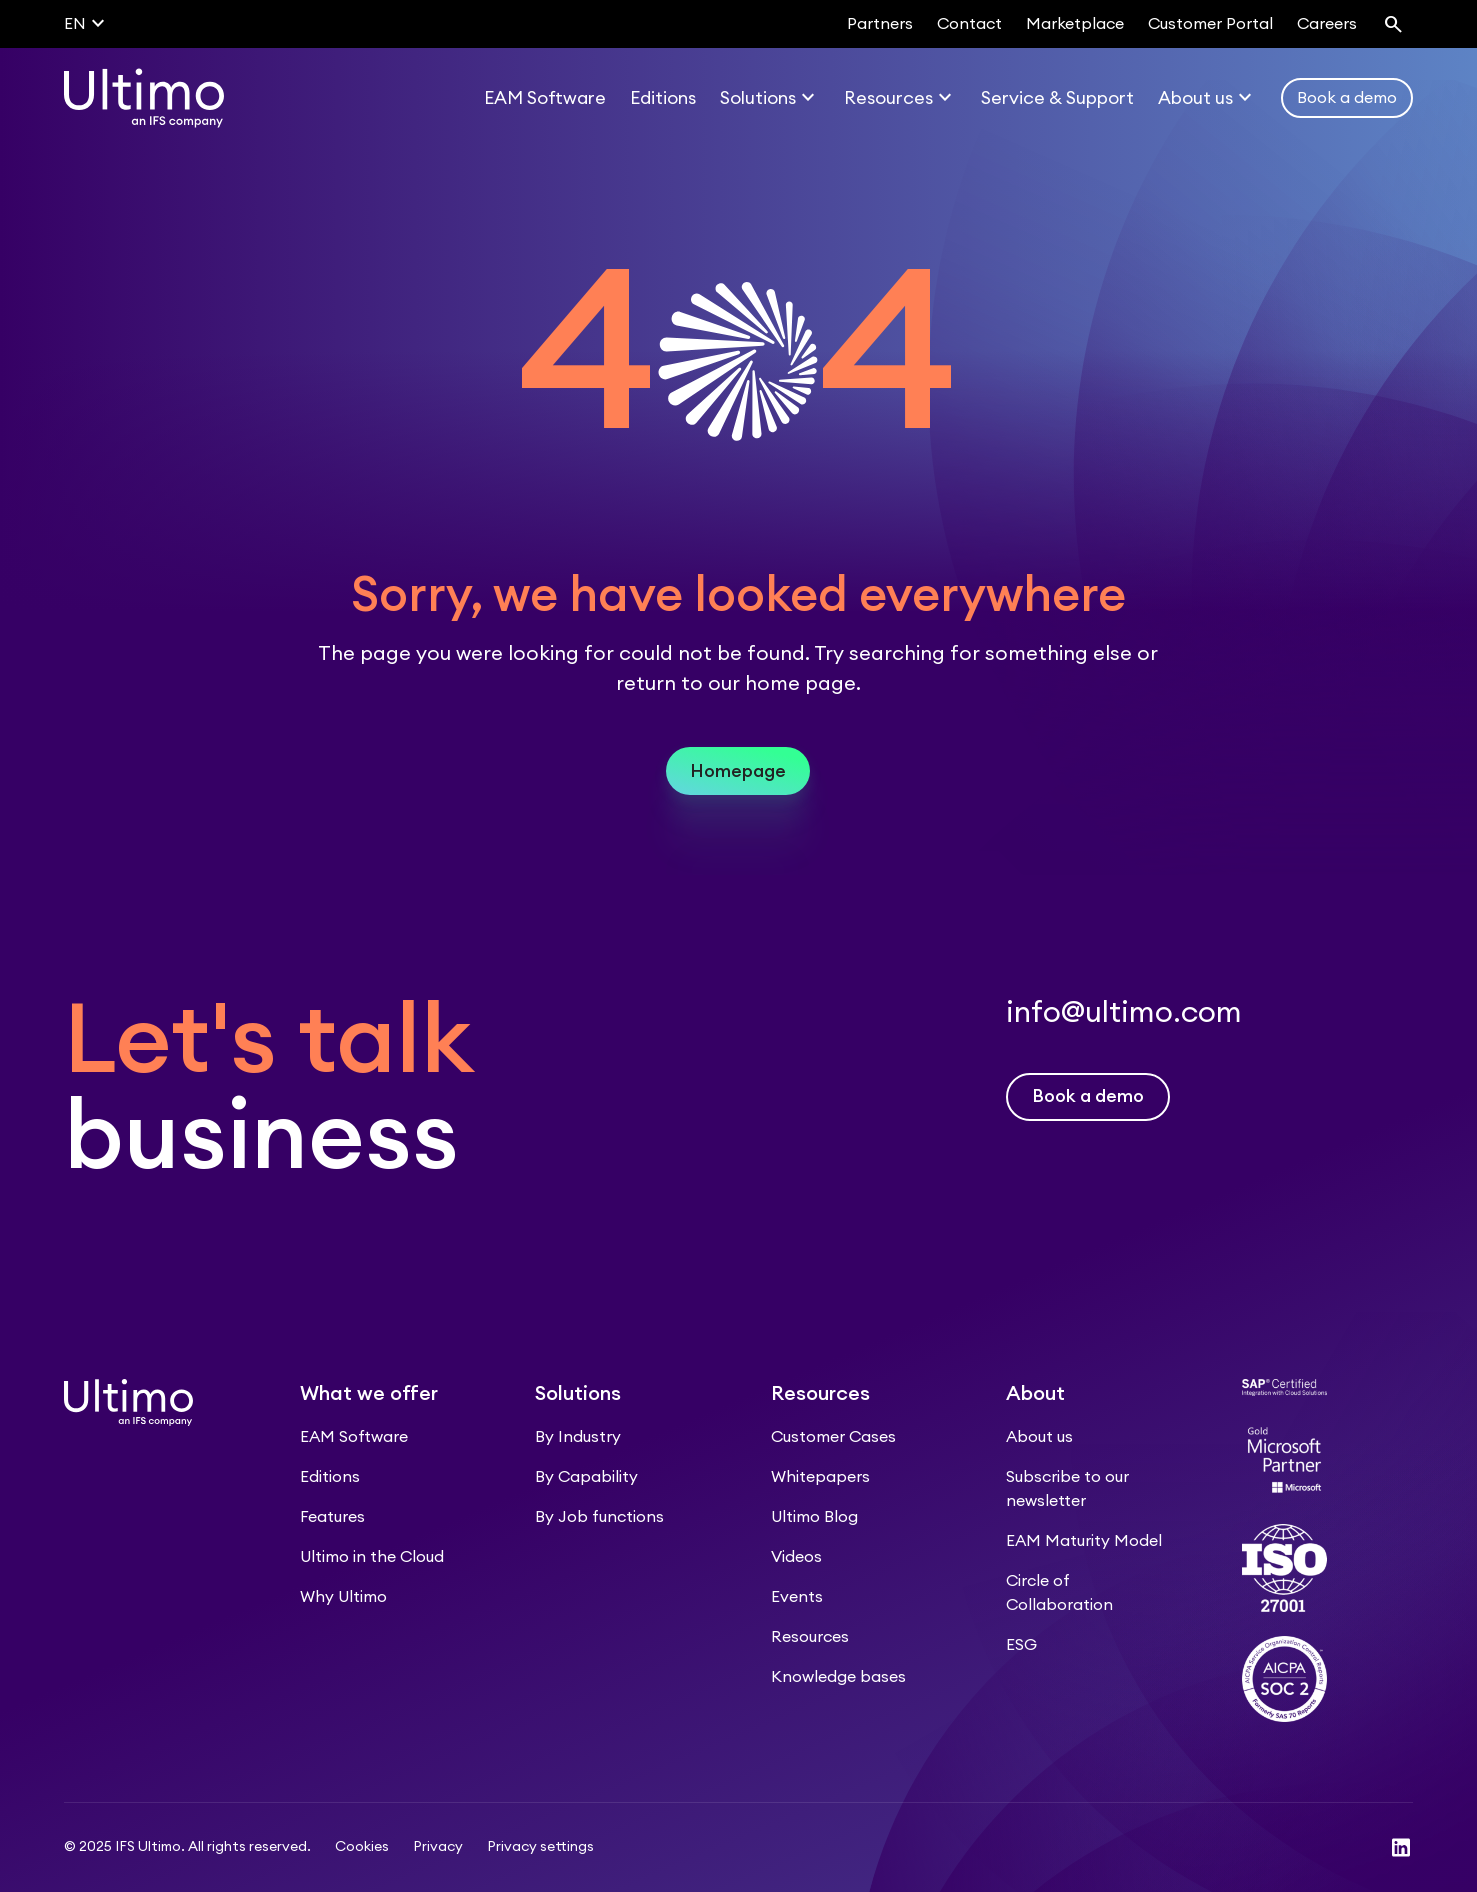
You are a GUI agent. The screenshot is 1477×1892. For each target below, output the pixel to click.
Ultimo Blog (814, 1517)
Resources (810, 1637)
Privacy (438, 1847)
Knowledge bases (838, 1677)
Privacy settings (540, 1847)
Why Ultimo (343, 1597)
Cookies (362, 1847)
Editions (330, 1477)
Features (332, 1517)
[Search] (1393, 24)
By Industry (578, 1437)
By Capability (586, 1477)
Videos (796, 1557)
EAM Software (354, 1437)
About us (1039, 1437)
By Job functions (599, 1517)
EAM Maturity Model (1084, 1541)
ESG (1021, 1645)
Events (797, 1597)
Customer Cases (833, 1437)
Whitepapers (820, 1477)
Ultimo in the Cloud (372, 1557)
